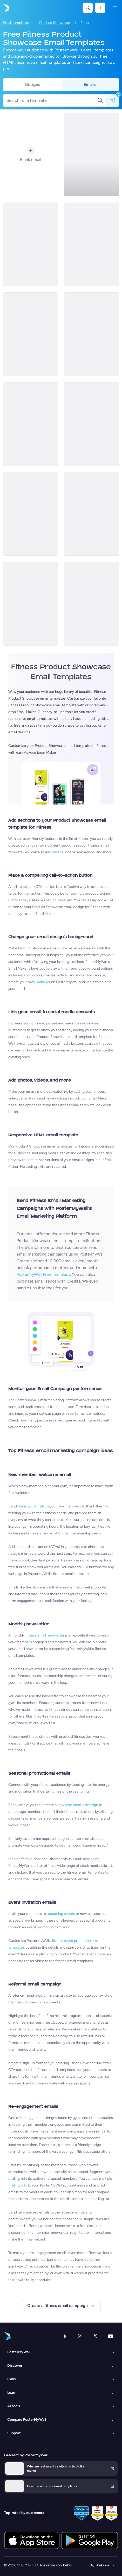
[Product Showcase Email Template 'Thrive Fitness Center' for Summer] (91, 334)
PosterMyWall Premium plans (43, 1274)
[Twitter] (95, 2336)
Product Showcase (54, 23)
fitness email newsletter (44, 1635)
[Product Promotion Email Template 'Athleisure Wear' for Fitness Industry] (30, 244)
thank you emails (31, 1506)
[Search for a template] (51, 100)
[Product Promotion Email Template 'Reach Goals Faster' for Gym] (91, 424)
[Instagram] (80, 2336)
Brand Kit (43, 982)
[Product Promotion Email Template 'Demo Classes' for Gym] (30, 514)
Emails (90, 84)
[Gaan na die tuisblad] (5, 8)
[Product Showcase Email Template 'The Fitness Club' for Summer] (30, 424)
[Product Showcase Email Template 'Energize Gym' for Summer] (91, 604)
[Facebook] (65, 2336)
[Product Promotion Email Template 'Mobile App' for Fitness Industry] (30, 604)
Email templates (16, 23)
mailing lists (17, 2185)
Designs (32, 84)
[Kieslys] (114, 8)
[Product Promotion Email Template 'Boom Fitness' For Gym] (91, 244)
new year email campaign (77, 1805)
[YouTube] (110, 2336)
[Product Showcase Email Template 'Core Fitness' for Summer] (30, 334)
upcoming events (61, 1913)
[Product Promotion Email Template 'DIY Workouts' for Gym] (91, 514)
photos (57, 852)
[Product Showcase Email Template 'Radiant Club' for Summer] (91, 154)
